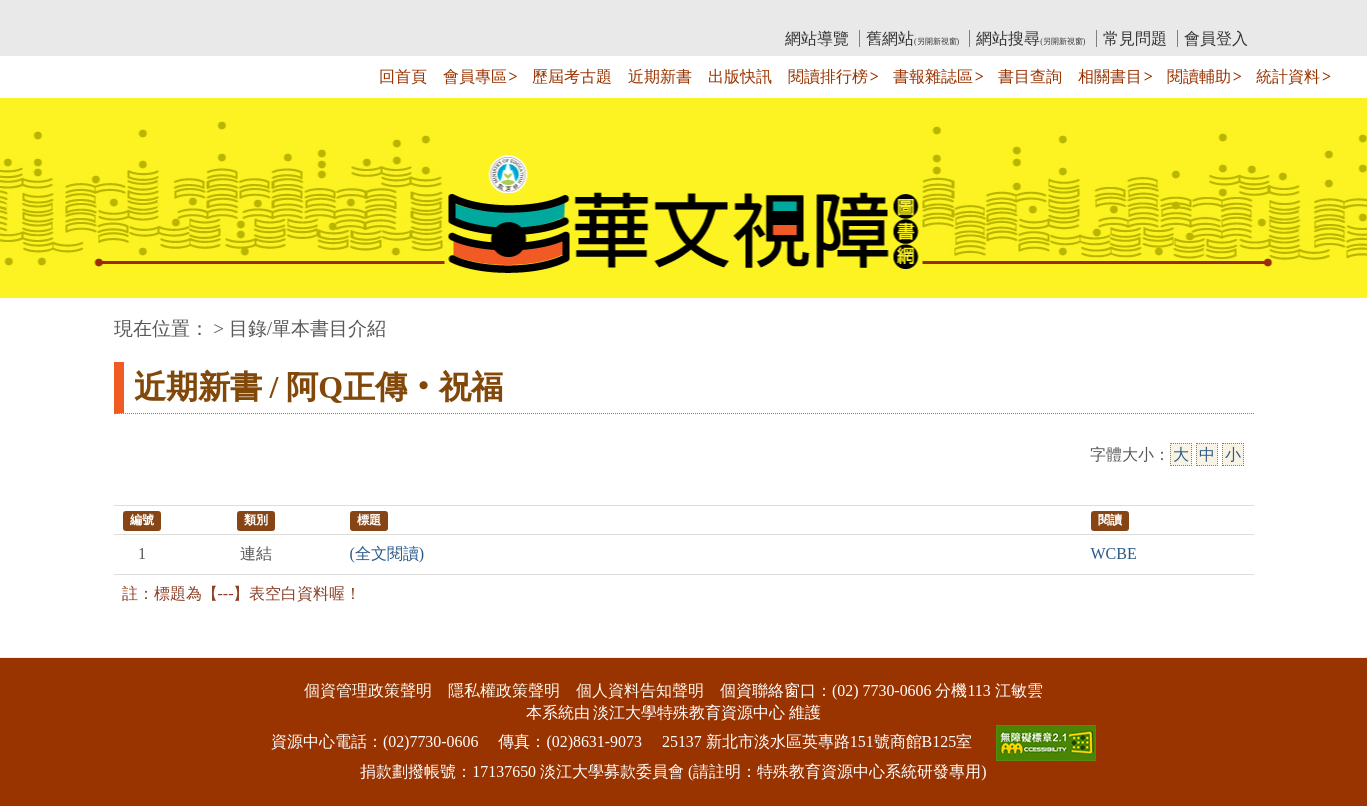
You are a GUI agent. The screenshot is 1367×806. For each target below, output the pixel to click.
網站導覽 (817, 38)
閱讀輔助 (1199, 76)
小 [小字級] (1233, 454)
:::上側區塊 (152, 15)
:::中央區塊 (38, 318)
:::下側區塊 (38, 644)
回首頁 (403, 76)
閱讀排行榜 (828, 76)
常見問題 (1135, 38)
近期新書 (660, 76)
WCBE (1114, 553)
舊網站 (912, 38)
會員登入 (1216, 38)
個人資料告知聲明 (640, 690)
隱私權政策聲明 (504, 690)
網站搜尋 (1030, 38)
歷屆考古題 (572, 76)
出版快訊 (740, 76)
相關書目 (1110, 76)
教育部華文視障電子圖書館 (291, 15)
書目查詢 (1030, 76)
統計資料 (1288, 76)
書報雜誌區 (933, 76)
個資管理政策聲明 (368, 690)
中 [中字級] (1207, 454)
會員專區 (475, 76)
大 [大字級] (1181, 454)
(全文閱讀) (387, 553)
